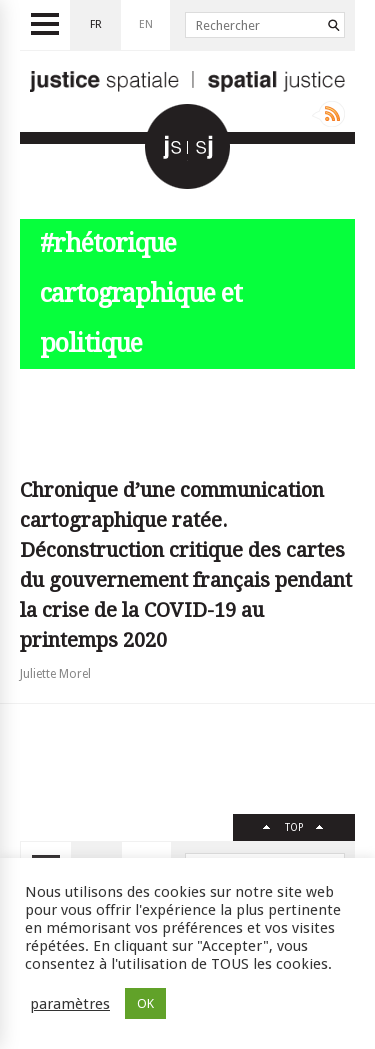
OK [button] (145, 1003)
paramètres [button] (70, 1004)
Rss (328, 114)
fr (96, 24)
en (146, 24)
